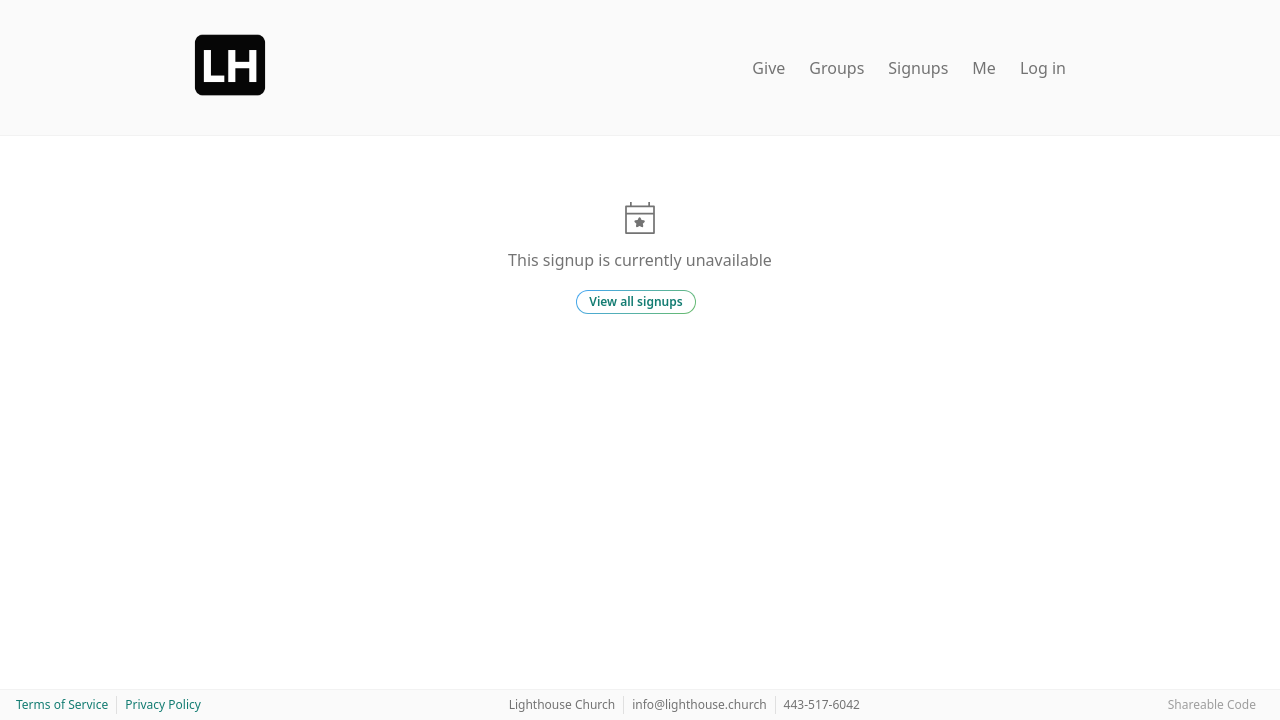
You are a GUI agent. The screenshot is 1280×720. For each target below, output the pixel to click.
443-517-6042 (822, 704)
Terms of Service (62, 704)
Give (768, 68)
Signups (918, 68)
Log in (1043, 68)
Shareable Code (1212, 704)
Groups (836, 68)
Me (984, 68)
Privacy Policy (163, 704)
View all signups (635, 301)
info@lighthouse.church (699, 704)
